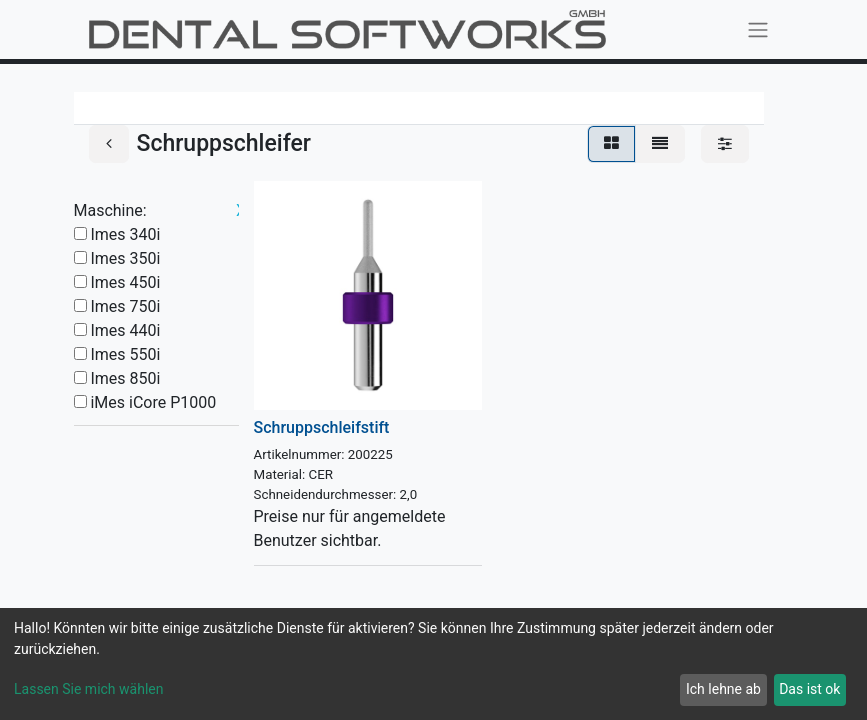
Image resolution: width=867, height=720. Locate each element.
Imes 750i (125, 306)
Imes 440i (125, 330)
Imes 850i (125, 378)
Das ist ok (809, 689)
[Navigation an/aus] (758, 29)
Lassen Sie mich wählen (88, 689)
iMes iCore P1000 (153, 402)
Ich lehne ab (723, 689)
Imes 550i (125, 354)
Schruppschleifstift (322, 427)
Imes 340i (125, 234)
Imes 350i (125, 258)
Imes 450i (125, 282)
